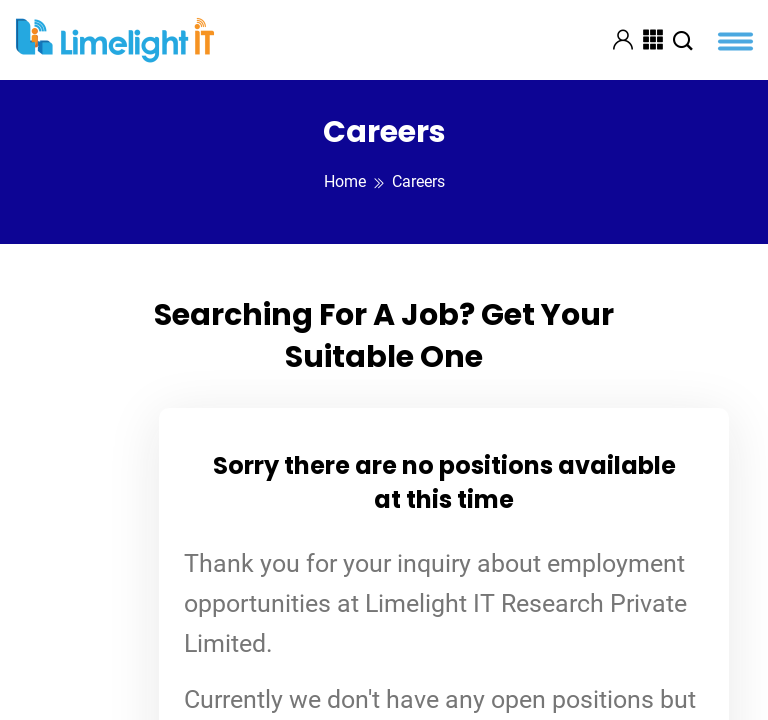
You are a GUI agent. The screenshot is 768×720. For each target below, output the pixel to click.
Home (345, 181)
